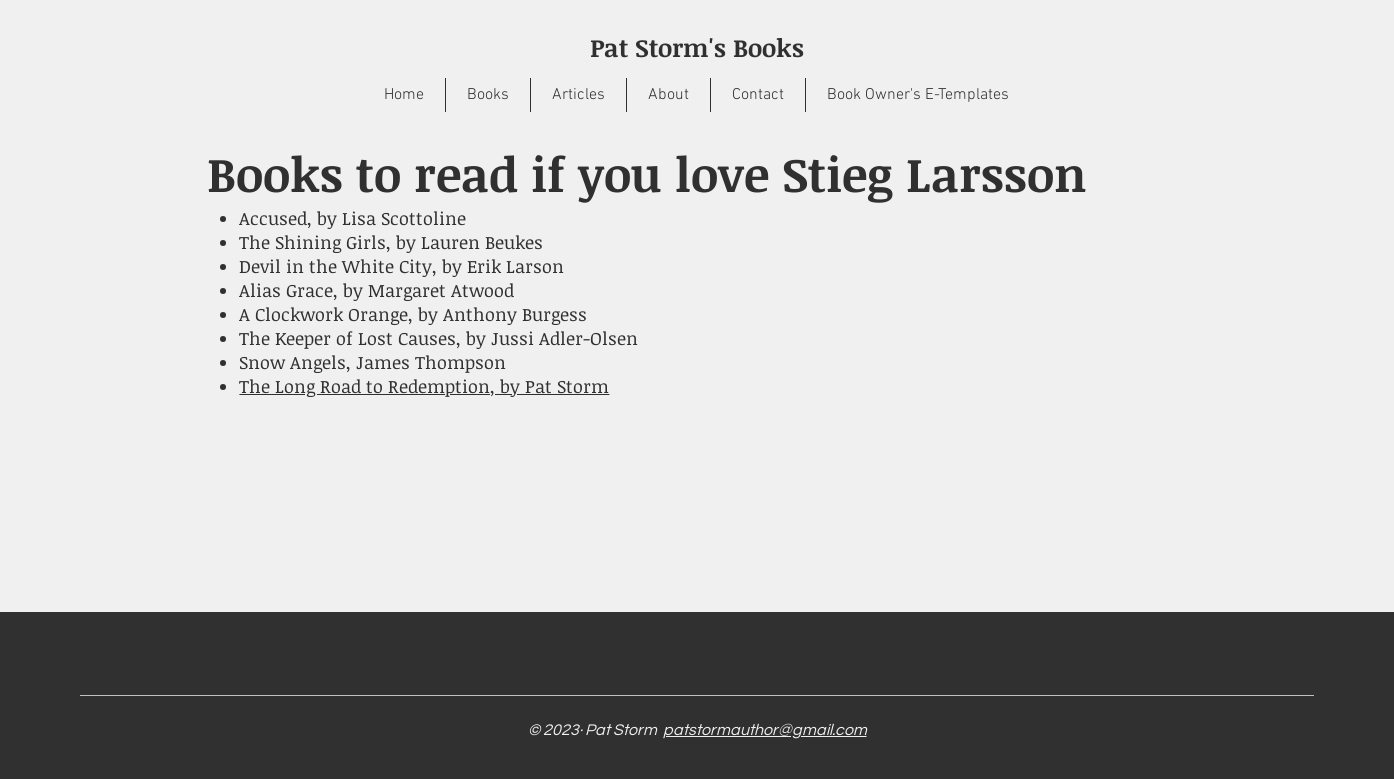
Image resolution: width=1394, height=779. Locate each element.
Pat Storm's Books (697, 47)
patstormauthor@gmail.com (765, 730)
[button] (488, 95)
